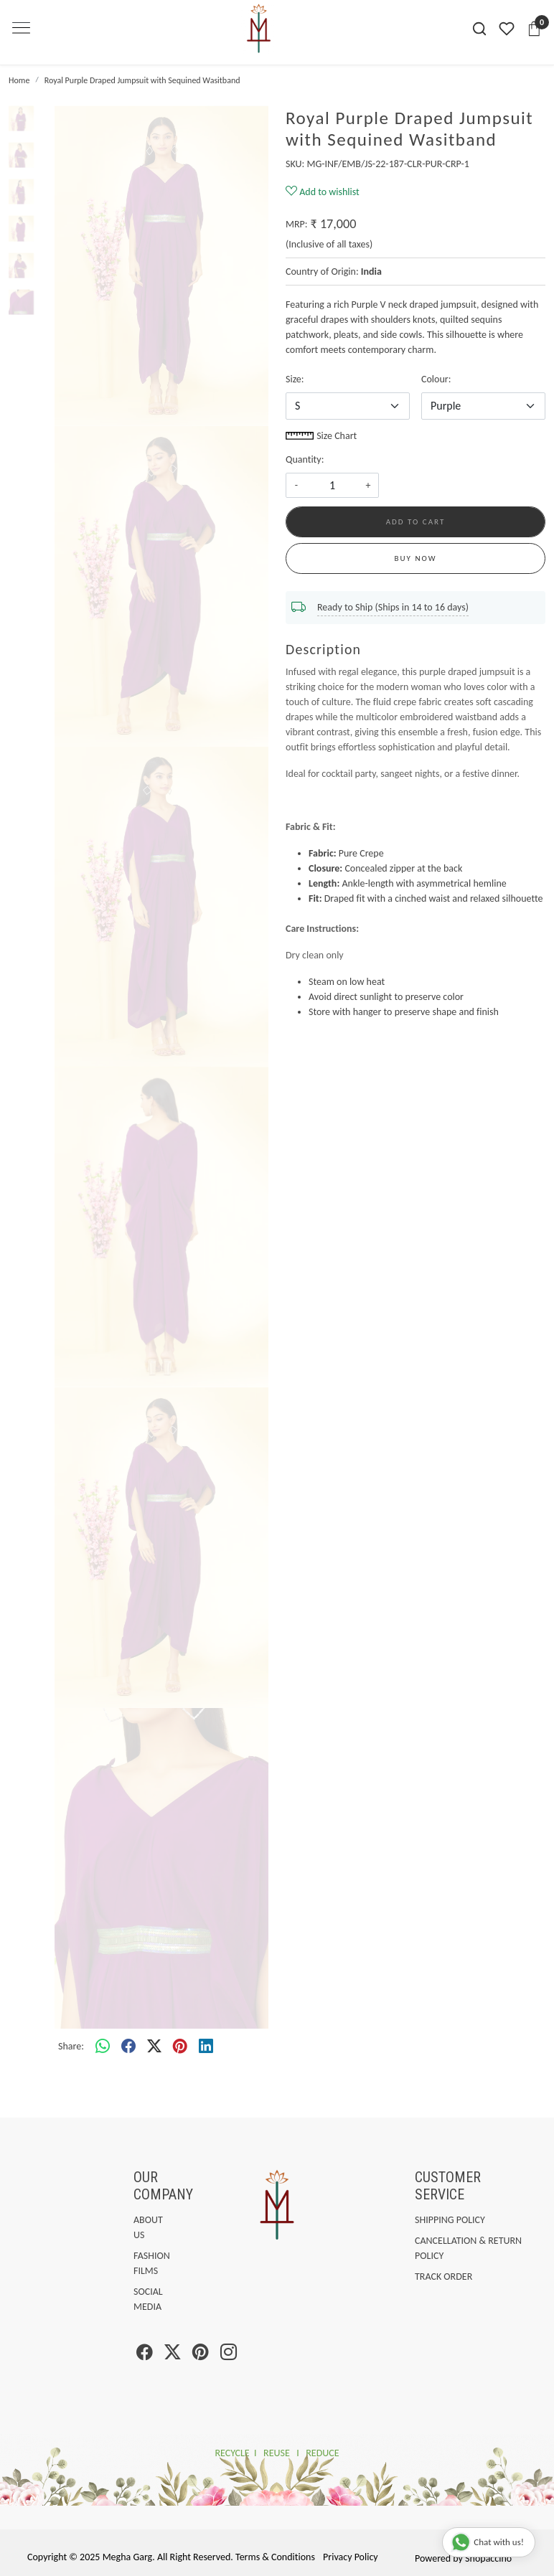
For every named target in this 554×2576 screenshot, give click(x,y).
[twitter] (154, 2046)
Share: (71, 2046)
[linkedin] (206, 2046)
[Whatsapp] (103, 2046)
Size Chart (321, 436)
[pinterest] (180, 2046)
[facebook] (128, 2046)
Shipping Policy (450, 2220)
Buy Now (416, 558)
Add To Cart (416, 522)
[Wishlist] (506, 29)
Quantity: (305, 459)
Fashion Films (136, 2263)
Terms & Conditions (275, 2557)
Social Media (136, 2299)
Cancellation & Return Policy (468, 2248)
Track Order (443, 2276)
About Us (136, 2227)
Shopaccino (488, 2558)
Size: (295, 379)
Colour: (436, 379)
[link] (479, 29)
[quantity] (332, 485)
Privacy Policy (350, 2557)
